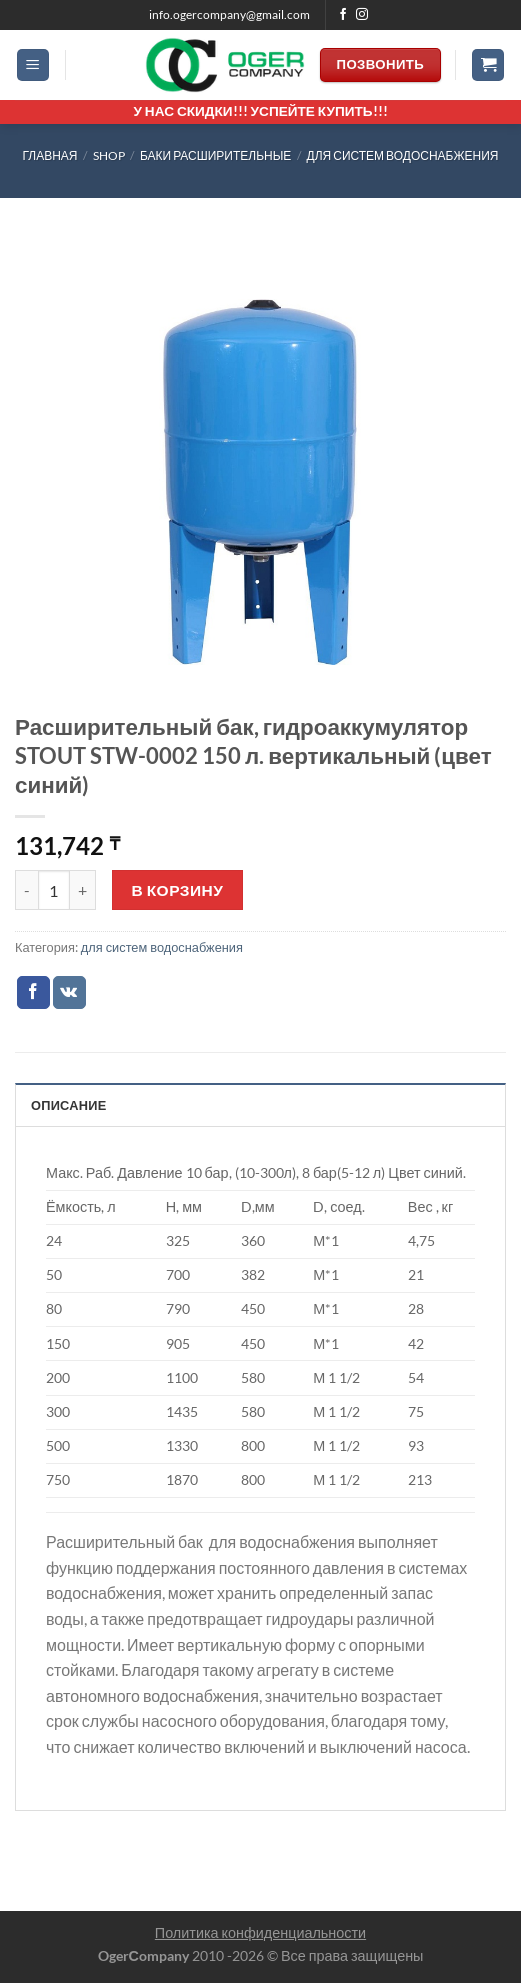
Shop (109, 155)
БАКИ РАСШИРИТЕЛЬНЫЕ (215, 155)
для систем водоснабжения (403, 155)
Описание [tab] (69, 1105)
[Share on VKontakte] (69, 993)
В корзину (178, 890)
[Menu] (33, 65)
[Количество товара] (54, 890)
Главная (49, 155)
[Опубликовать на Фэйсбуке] (33, 993)
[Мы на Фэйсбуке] (343, 15)
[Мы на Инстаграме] (362, 15)
